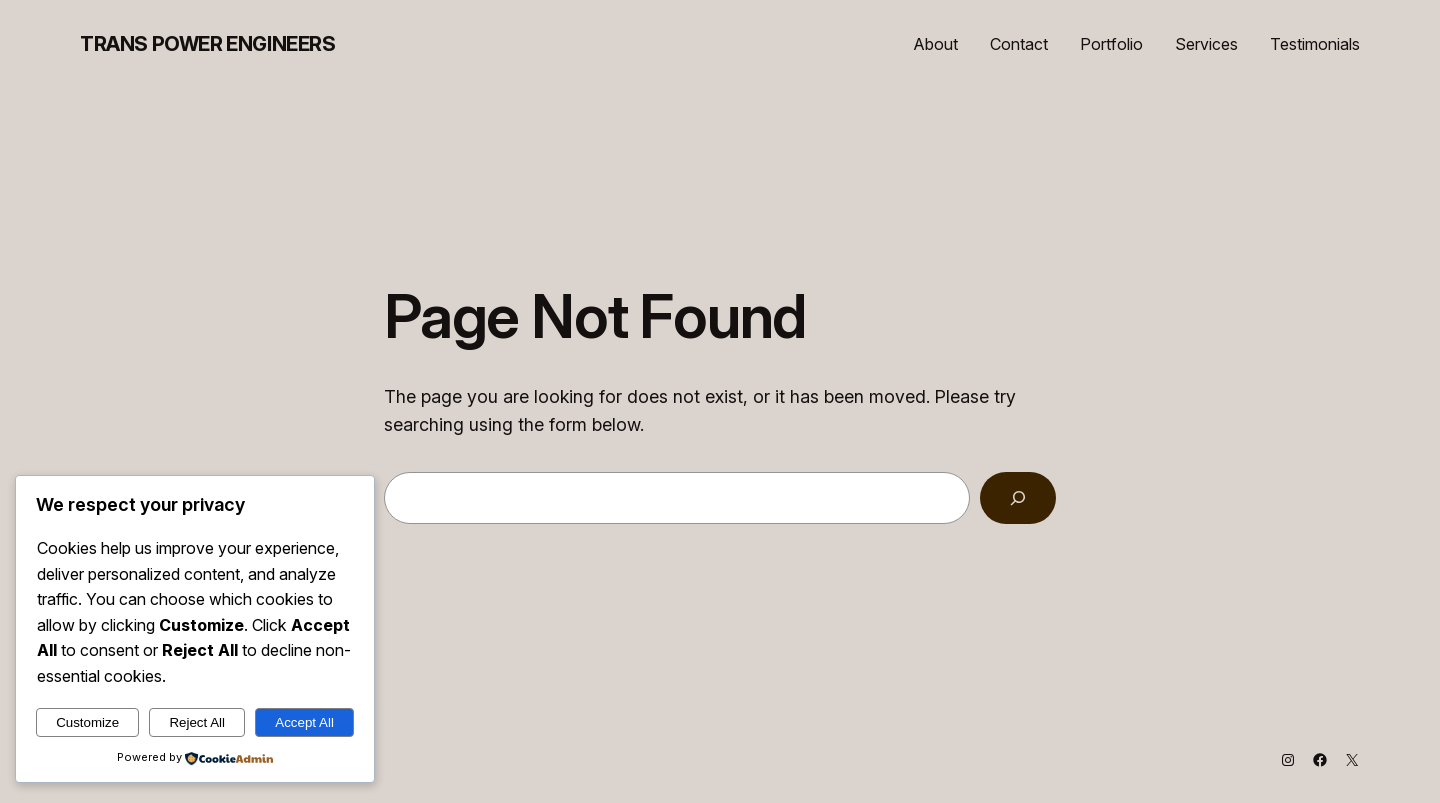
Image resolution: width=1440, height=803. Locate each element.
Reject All (197, 722)
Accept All (304, 722)
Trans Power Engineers (208, 44)
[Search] (1018, 498)
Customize (87, 722)
